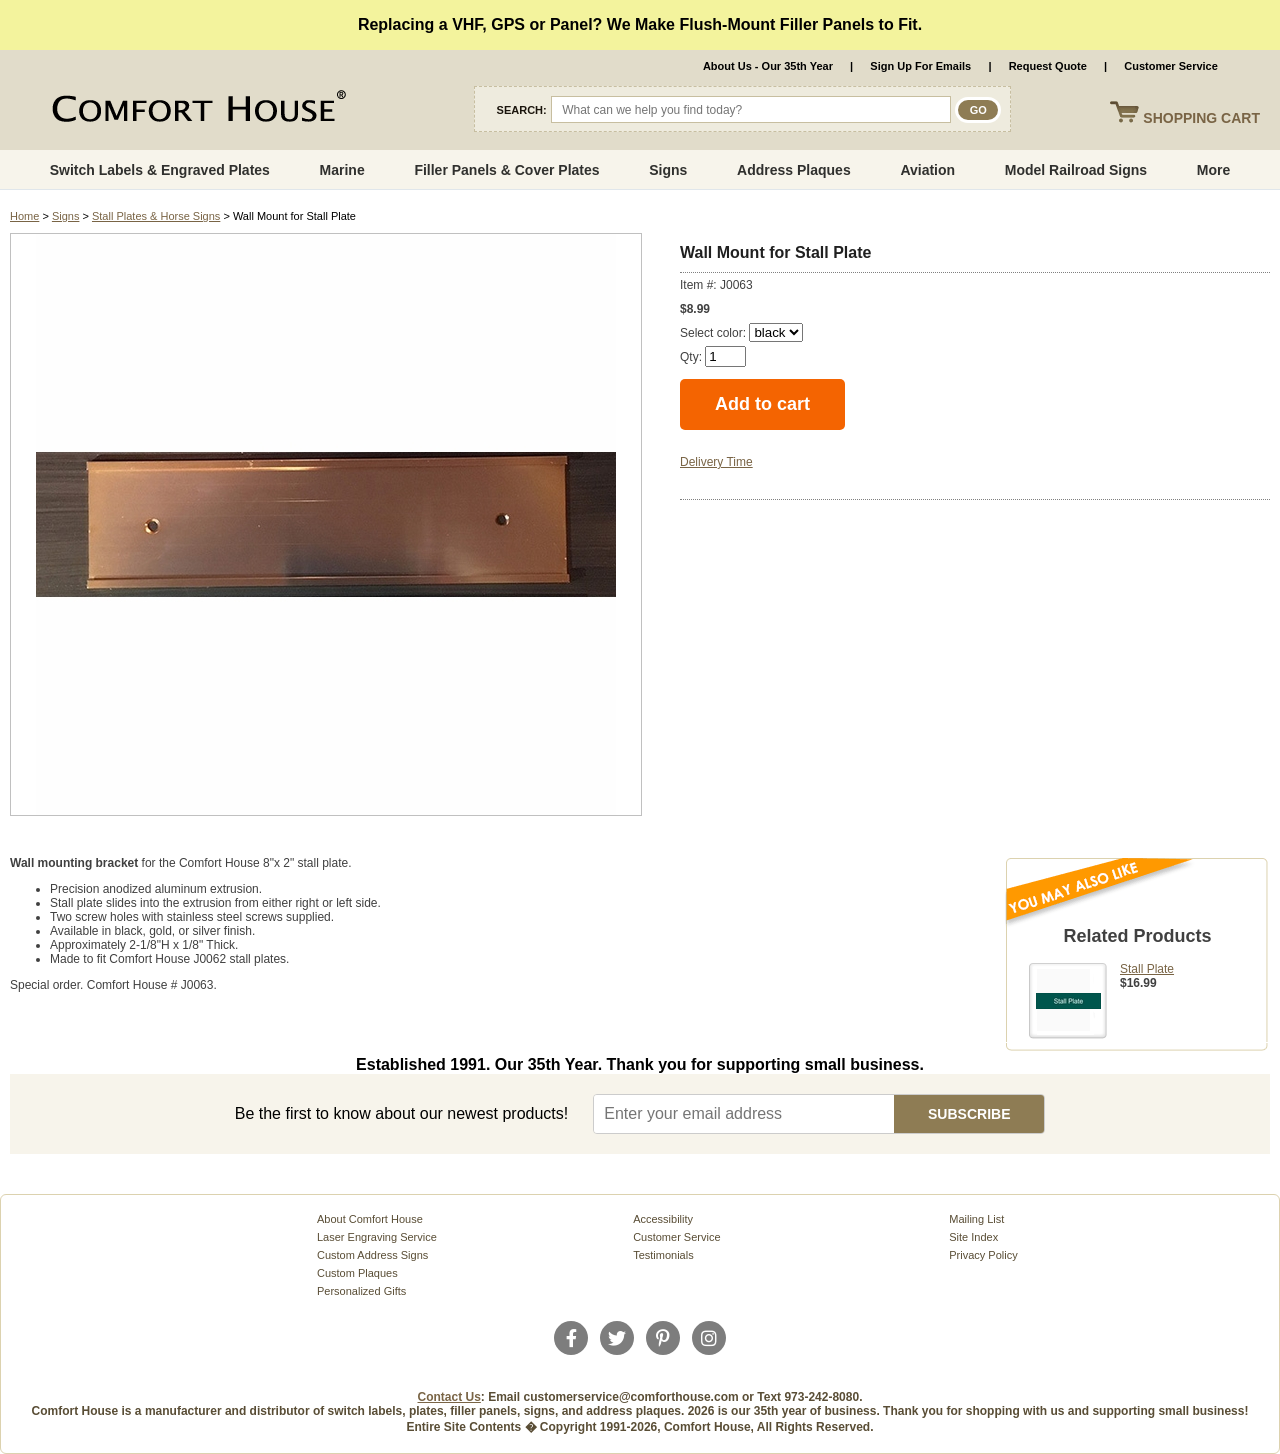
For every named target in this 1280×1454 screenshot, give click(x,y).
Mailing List (976, 1219)
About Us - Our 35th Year (768, 66)
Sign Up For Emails (920, 66)
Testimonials (663, 1255)
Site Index (973, 1237)
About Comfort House (370, 1219)
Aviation (927, 170)
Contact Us (449, 1397)
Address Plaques (794, 170)
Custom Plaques (357, 1273)
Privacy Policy (983, 1255)
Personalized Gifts (361, 1291)
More (1213, 170)
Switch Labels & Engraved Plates (160, 170)
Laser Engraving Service (377, 1237)
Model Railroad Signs (1076, 170)
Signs (668, 170)
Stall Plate (1147, 969)
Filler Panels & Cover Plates (506, 170)
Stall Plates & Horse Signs (156, 216)
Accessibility (663, 1219)
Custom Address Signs (372, 1255)
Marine (342, 170)
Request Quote (1048, 66)
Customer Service (1171, 66)
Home (24, 216)
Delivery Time (716, 462)
